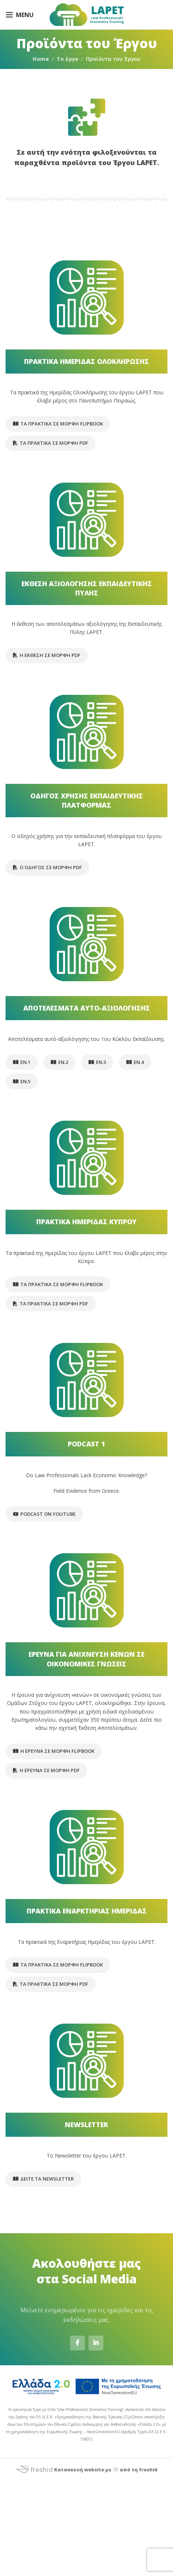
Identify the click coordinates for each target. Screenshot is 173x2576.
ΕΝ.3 (97, 1062)
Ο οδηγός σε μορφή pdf (47, 867)
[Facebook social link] (77, 2343)
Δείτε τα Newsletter (43, 2178)
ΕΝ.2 (59, 1062)
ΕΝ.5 (21, 1081)
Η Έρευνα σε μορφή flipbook (53, 1751)
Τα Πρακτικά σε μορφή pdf (50, 443)
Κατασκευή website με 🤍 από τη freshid (86, 2470)
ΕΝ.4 (135, 1062)
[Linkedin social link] (96, 2343)
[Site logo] (87, 13)
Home (41, 58)
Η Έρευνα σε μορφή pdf (46, 1770)
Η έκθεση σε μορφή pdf (46, 655)
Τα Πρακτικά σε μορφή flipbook (58, 423)
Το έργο (67, 58)
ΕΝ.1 (21, 1062)
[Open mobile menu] (19, 14)
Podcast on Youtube (44, 1514)
